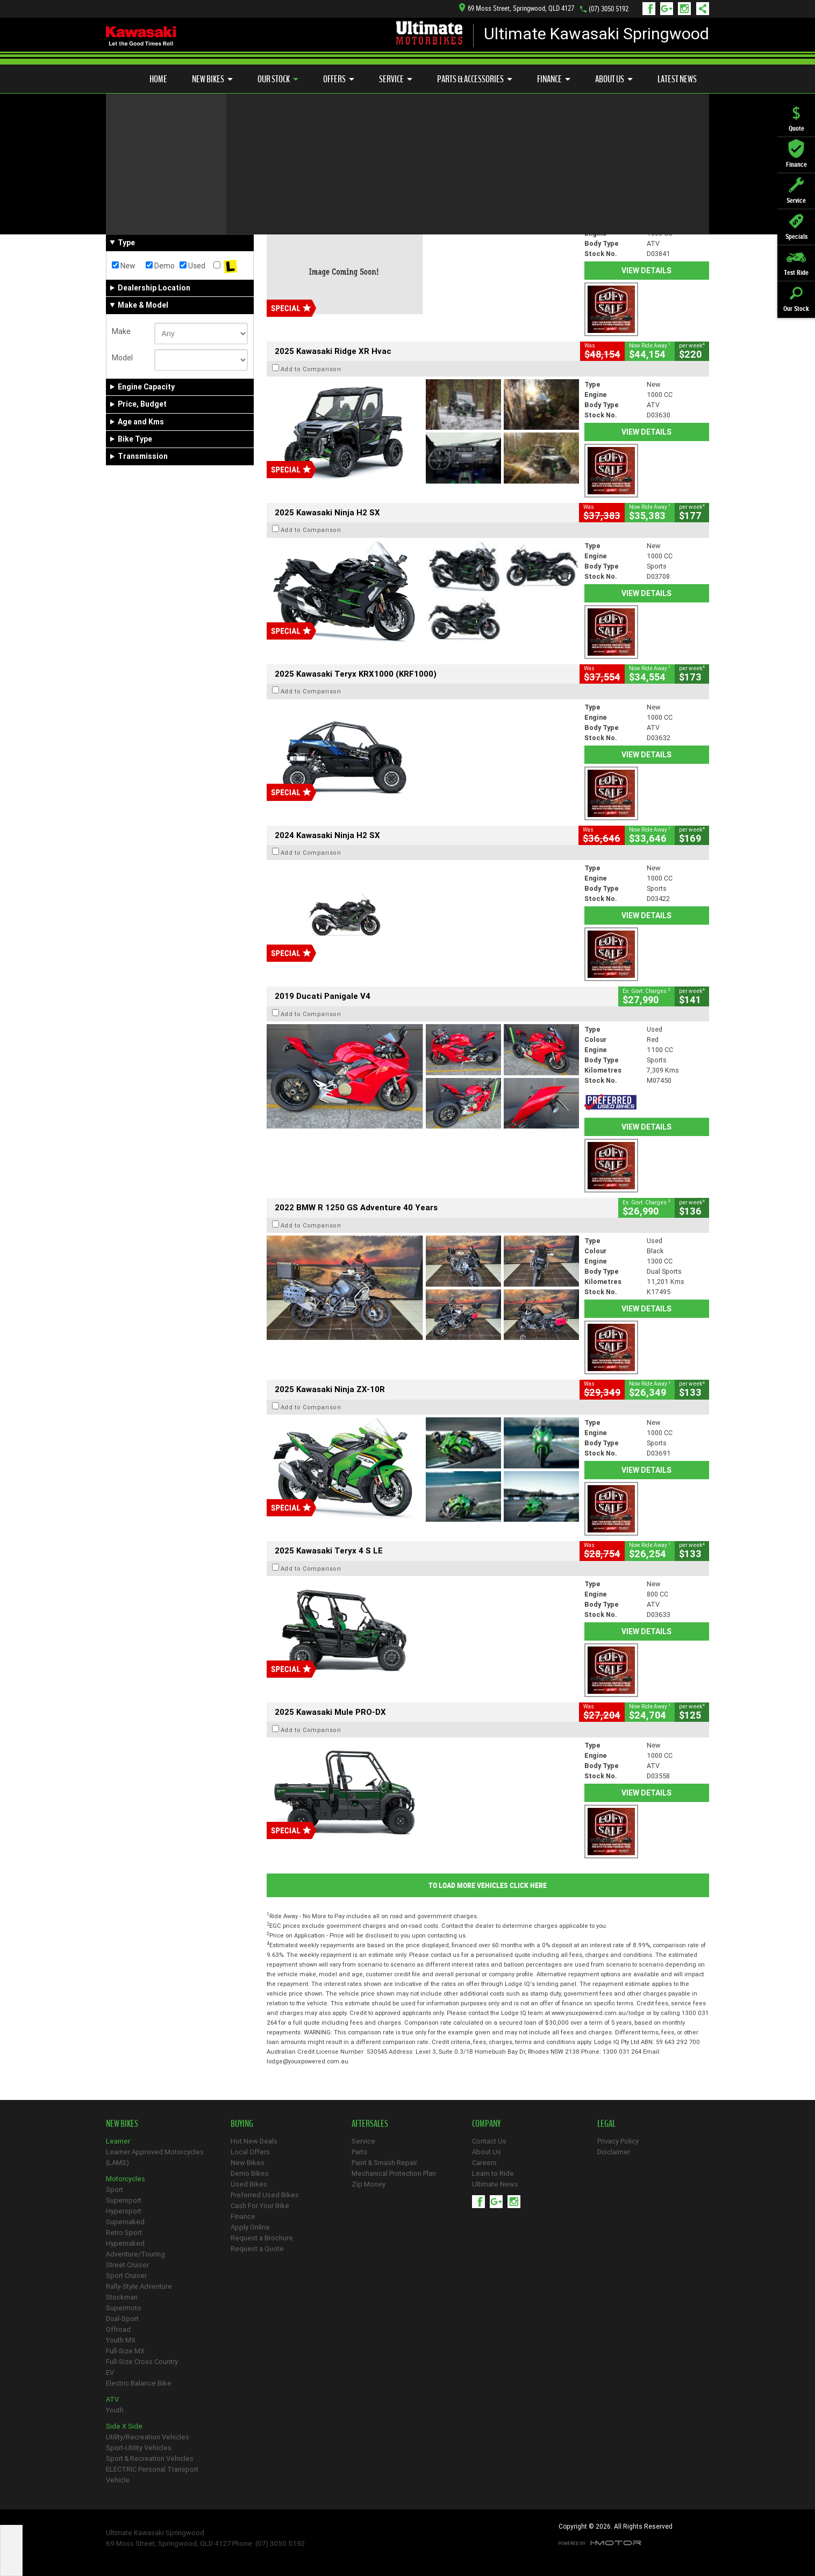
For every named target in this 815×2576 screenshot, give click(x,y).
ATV (112, 2399)
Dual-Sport (122, 2318)
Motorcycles (125, 2178)
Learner (118, 2141)
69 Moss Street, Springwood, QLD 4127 (516, 8)
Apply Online (250, 2227)
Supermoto (123, 2307)
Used (192, 266)
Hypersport (123, 2211)
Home (158, 79)
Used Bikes (249, 2184)
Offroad (118, 2329)
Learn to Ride (493, 2173)
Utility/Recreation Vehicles (147, 2437)
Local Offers (250, 2151)
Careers (484, 2162)
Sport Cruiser (126, 2275)
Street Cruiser (127, 2264)
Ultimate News (495, 2184)
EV (110, 2372)
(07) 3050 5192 (608, 9)
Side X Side (124, 2426)
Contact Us (489, 2141)
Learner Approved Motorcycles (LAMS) (155, 2157)
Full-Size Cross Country (142, 2361)
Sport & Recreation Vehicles (150, 2458)
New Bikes (212, 79)
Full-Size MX (125, 2350)
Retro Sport (124, 2232)
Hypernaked (125, 2243)
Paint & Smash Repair (384, 2162)
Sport (114, 2189)
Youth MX (120, 2340)
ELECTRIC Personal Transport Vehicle (152, 2475)
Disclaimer (613, 2151)
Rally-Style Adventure (139, 2286)
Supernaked (125, 2221)
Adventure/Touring (135, 2254)
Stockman (122, 2297)
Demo (160, 266)
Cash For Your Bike (260, 2205)
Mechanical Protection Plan (394, 2173)
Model (122, 358)
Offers (338, 79)
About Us (614, 79)
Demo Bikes (250, 2173)
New (123, 266)
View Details (646, 270)
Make (121, 331)
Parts (359, 2151)
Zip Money (368, 2184)
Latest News (677, 79)
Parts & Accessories (474, 79)
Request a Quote (257, 2248)
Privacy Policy (618, 2141)
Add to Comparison (311, 207)
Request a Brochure (262, 2238)
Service (395, 79)
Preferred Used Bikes (265, 2194)
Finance (553, 79)
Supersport (123, 2200)
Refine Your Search (148, 156)
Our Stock (278, 79)
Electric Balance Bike (138, 2383)
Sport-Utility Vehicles (138, 2447)
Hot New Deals (254, 2141)
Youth (115, 2410)
